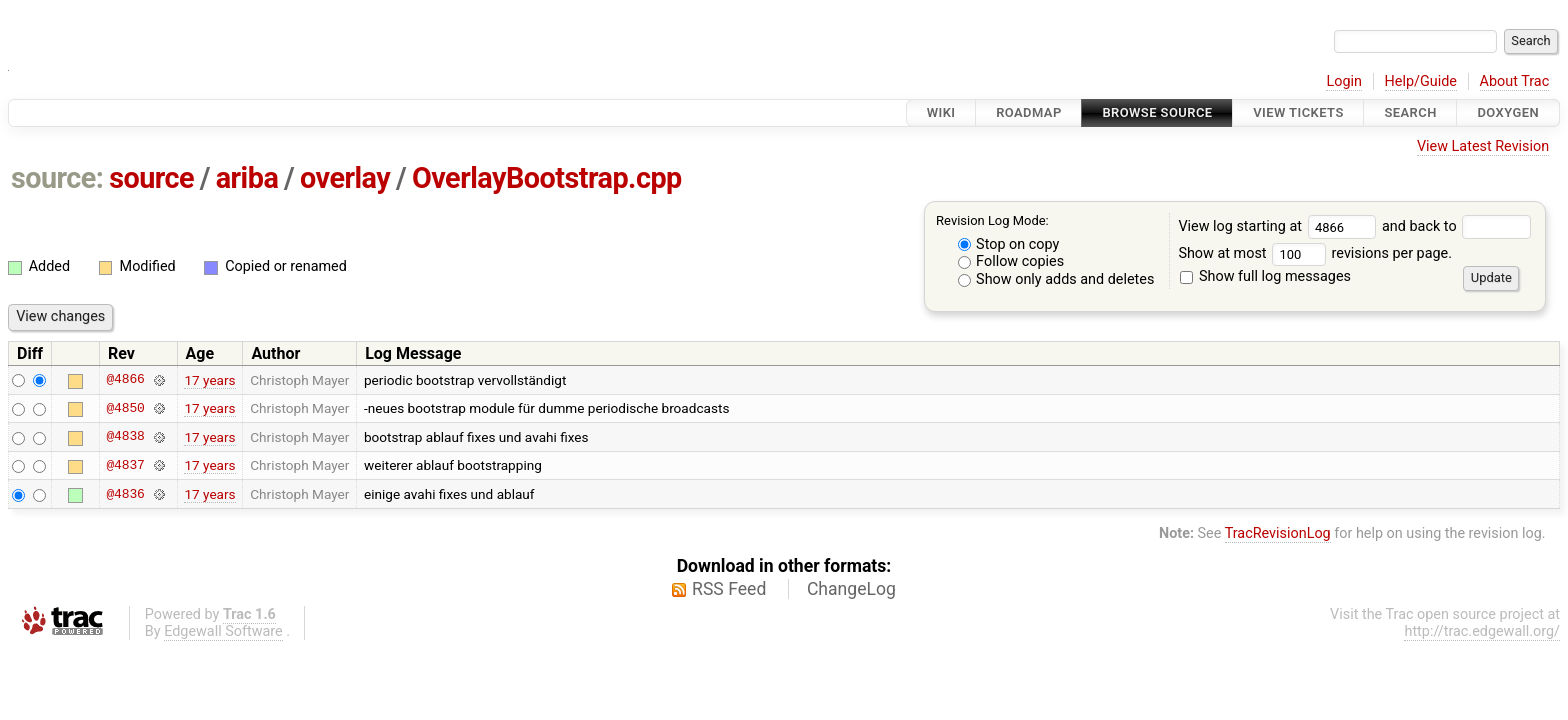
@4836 (125, 494)
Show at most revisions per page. (1315, 253)
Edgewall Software (223, 631)
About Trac (1515, 81)
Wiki (941, 112)
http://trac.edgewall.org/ (1482, 631)
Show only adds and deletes (1056, 279)
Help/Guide (1421, 81)
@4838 (125, 437)
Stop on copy (1009, 244)
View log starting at (1280, 226)
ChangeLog (851, 589)
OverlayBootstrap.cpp (547, 178)
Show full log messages (1265, 276)
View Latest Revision (1483, 146)
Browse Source (1157, 112)
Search (1410, 112)
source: (57, 178)
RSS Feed (729, 589)
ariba (247, 178)
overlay (345, 178)
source (151, 178)
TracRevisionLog (1278, 533)
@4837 (125, 465)
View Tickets (1298, 112)
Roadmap (1029, 112)
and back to (1456, 226)
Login (1344, 81)
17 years (209, 380)
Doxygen (1508, 112)
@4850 (125, 408)
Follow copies (1011, 261)
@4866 (125, 380)
